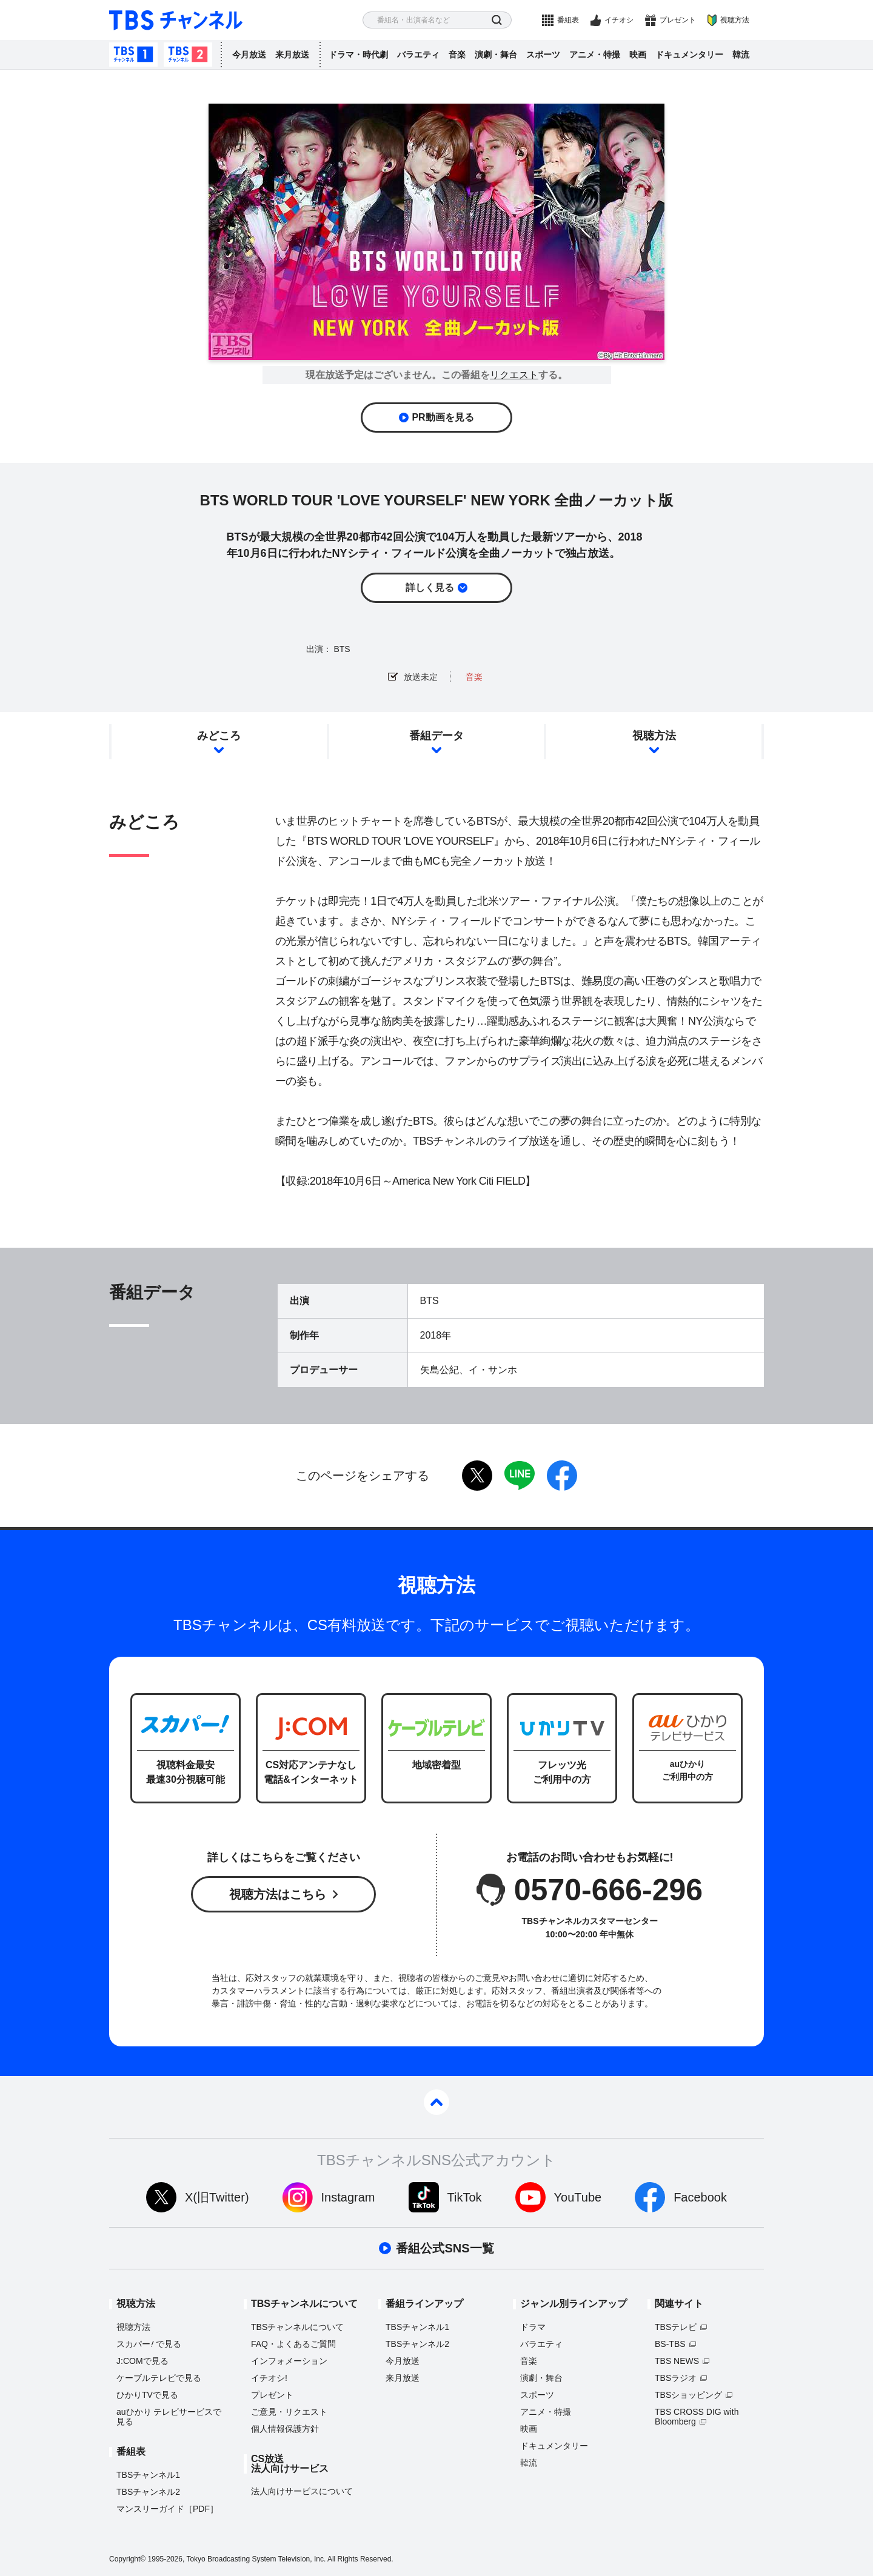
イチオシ (619, 20)
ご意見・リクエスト (289, 2412)
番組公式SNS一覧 (444, 2248)
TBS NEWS (677, 2361)
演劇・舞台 (496, 54)
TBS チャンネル (175, 20)
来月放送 (292, 54)
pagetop (436, 2102)
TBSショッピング (688, 2395)
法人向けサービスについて (302, 2491)
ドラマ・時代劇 (358, 54)
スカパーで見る (148, 2344)
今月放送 (249, 54)
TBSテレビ (676, 2327)
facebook (562, 1475)
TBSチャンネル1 (133, 54)
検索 (497, 20)
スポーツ (543, 54)
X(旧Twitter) (217, 2197)
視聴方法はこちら (277, 1894)
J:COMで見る (142, 2361)
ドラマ (533, 2327)
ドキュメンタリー (689, 54)
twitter (477, 1475)
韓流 (740, 54)
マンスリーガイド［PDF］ (167, 2509)
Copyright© (127, 2559)
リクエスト (514, 375)
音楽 (457, 54)
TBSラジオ (676, 2378)
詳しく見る (430, 587)
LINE (519, 1475)
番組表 (568, 20)
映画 (637, 54)
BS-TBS (670, 2344)
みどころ (219, 736)
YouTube (578, 2197)
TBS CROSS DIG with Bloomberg (696, 2416)
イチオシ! (269, 2378)
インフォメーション (289, 2361)
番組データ (436, 736)
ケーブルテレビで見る (158, 2378)
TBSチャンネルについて (297, 2327)
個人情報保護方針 (285, 2429)
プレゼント (678, 20)
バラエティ (418, 54)
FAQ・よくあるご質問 (293, 2344)
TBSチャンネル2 (188, 54)
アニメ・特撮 (594, 54)
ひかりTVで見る (147, 2395)
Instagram (348, 2197)
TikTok (464, 2197)
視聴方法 (734, 20)
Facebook (700, 2197)
